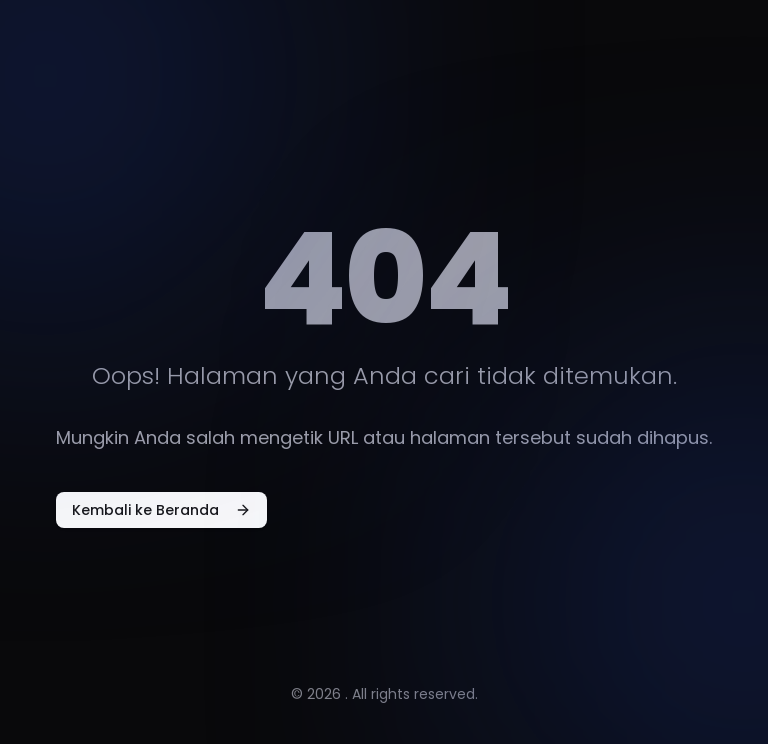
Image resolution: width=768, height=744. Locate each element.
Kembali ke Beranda (161, 510)
